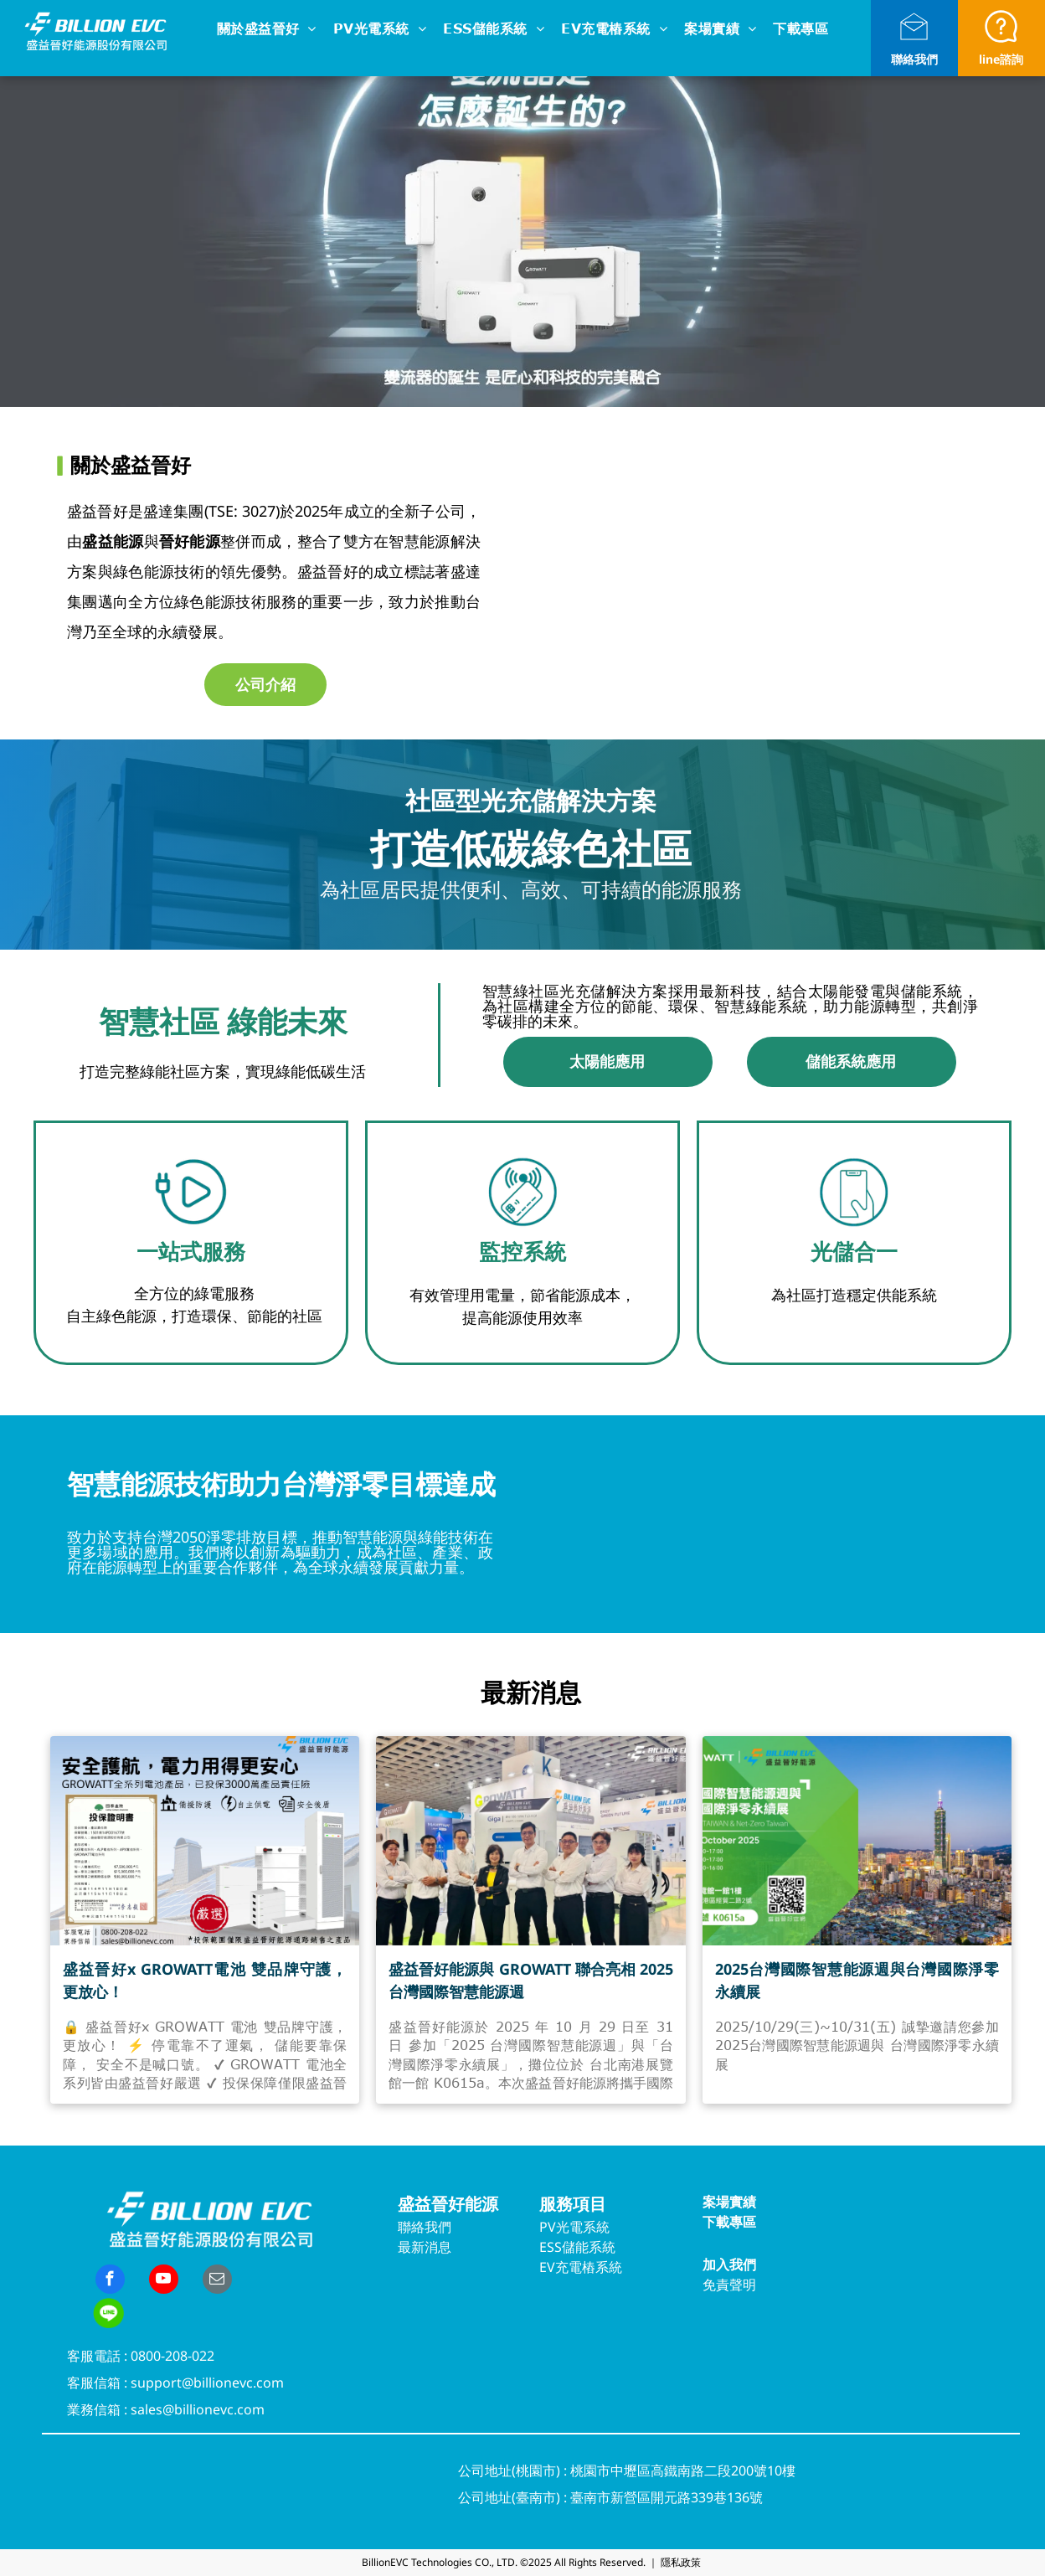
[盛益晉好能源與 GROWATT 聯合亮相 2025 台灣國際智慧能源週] (530, 1840)
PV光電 (561, 2227)
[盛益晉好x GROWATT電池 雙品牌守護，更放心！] (204, 1840)
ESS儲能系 (570, 2247)
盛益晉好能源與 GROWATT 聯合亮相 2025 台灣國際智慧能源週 (530, 1980)
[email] (217, 2281)
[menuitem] (266, 30)
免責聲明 (729, 2284)
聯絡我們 (914, 59)
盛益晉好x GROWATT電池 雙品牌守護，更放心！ (205, 1980)
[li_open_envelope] (914, 42)
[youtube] (163, 2281)
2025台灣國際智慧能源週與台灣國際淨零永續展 (857, 1980)
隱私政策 (681, 2562)
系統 (596, 2227)
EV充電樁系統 (580, 2267)
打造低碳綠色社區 (531, 848)
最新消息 (424, 2247)
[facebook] (110, 2281)
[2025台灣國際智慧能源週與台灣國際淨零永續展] (857, 1840)
